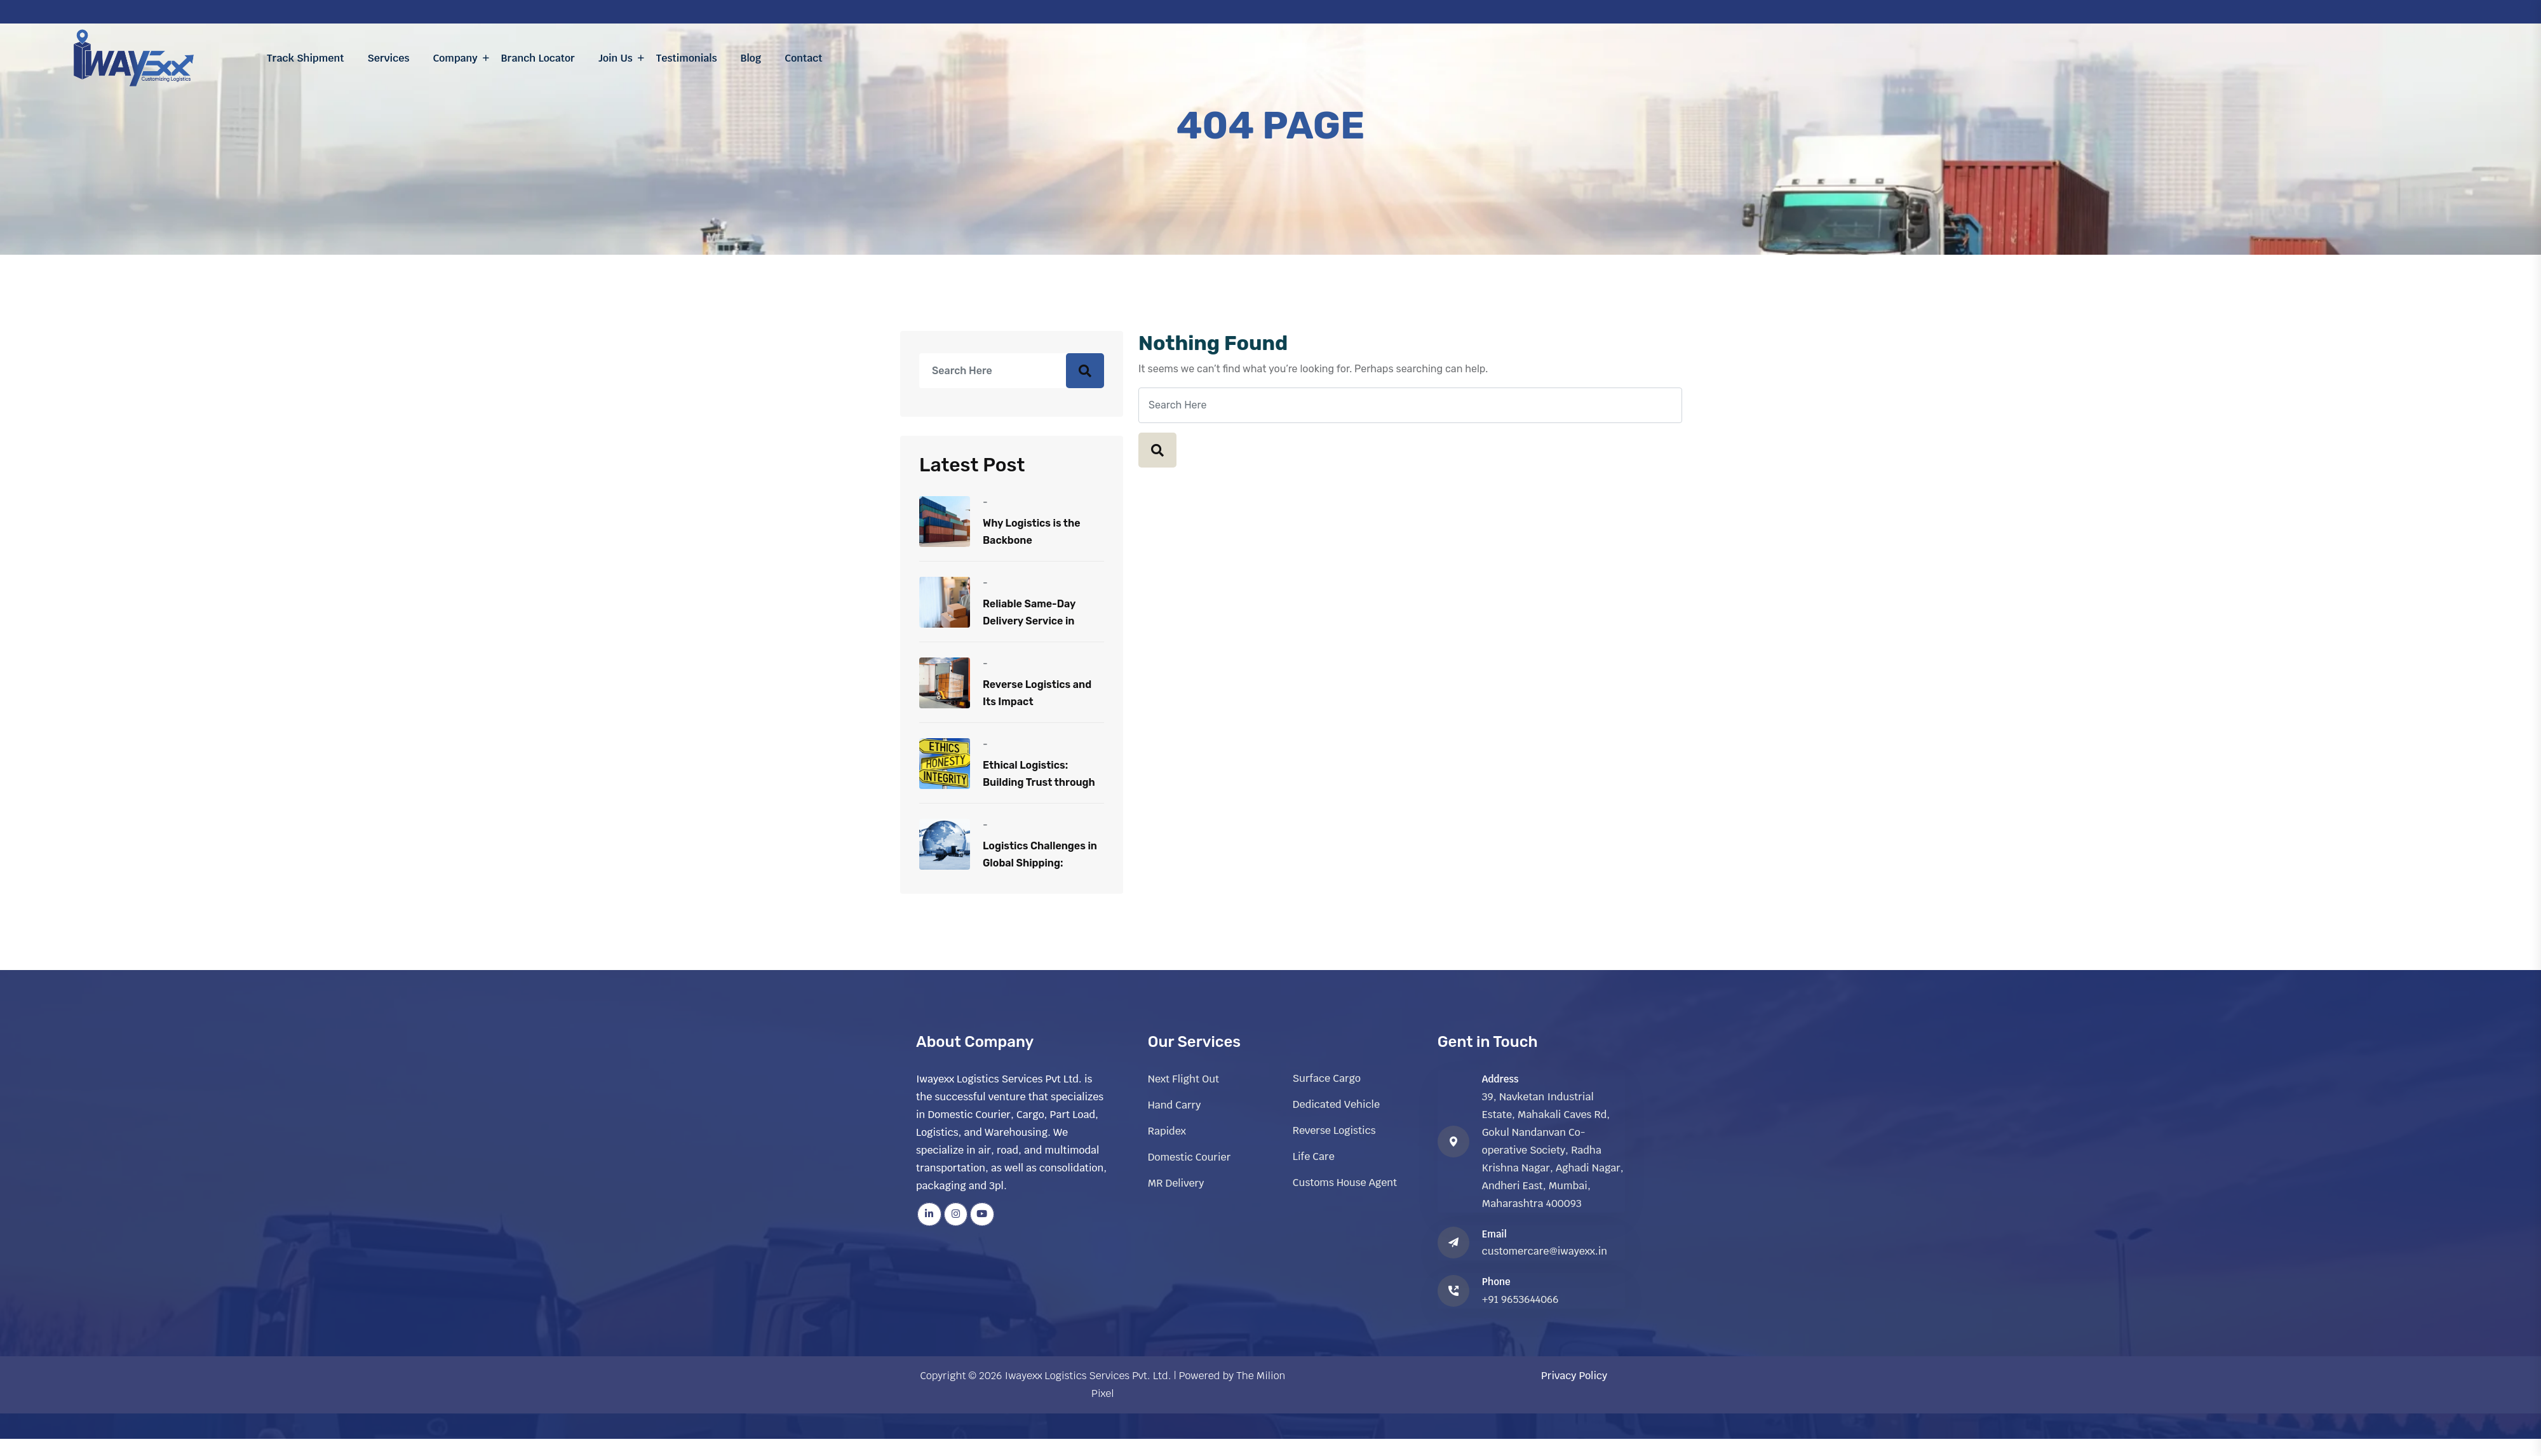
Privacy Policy (1574, 1375)
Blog (751, 58)
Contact (803, 58)
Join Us (615, 58)
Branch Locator (538, 58)
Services (389, 58)
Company (455, 58)
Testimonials (686, 58)
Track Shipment (305, 58)
